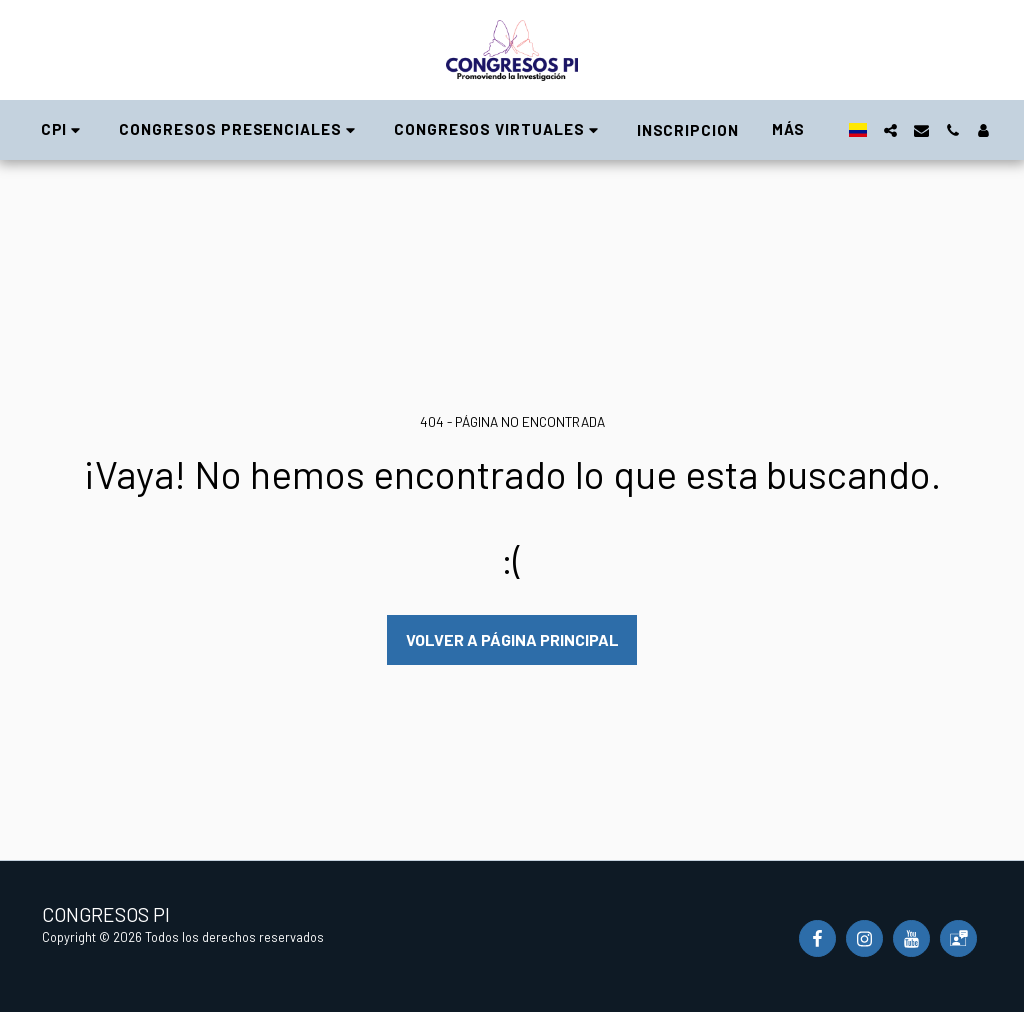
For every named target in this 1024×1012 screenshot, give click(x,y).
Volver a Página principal (512, 639)
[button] (64, 130)
